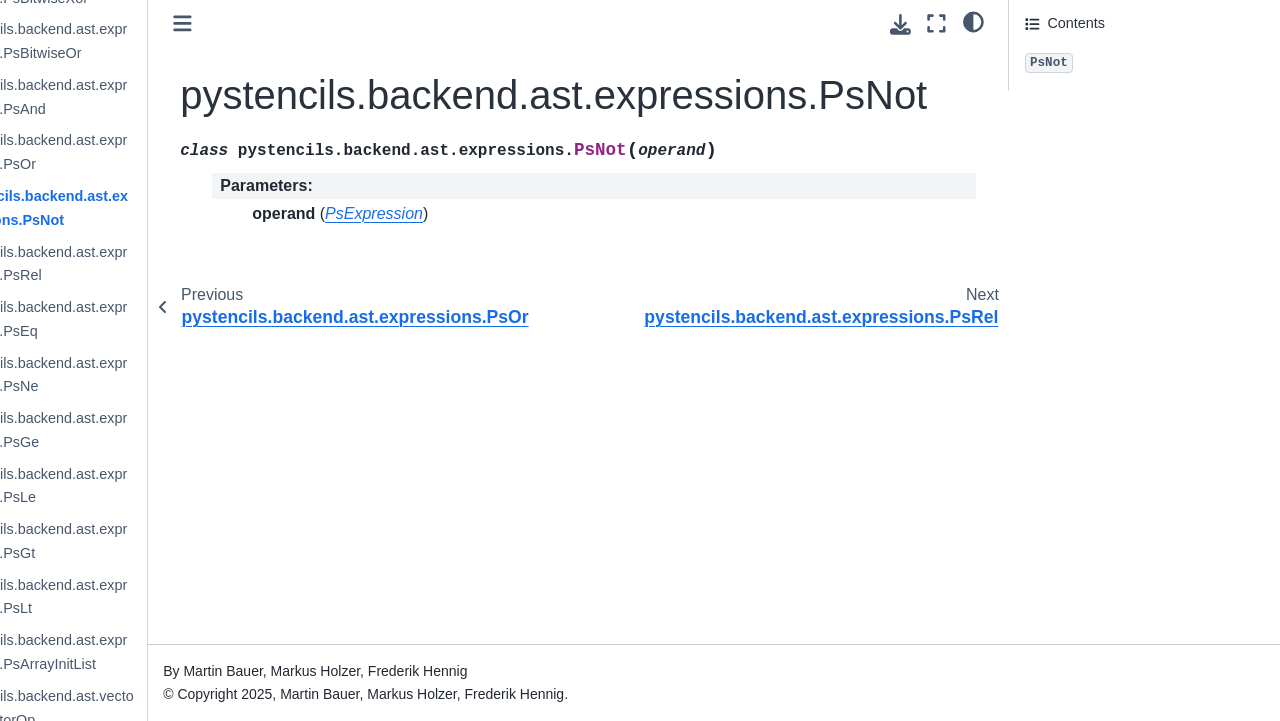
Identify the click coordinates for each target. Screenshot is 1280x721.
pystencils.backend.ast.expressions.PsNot (147, 208)
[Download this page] (900, 24)
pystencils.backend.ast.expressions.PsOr (146, 152)
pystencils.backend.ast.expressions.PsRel (146, 264)
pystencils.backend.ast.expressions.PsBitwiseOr (146, 41)
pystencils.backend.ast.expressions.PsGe (146, 430)
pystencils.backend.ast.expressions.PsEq (146, 319)
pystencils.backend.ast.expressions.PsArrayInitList (146, 652)
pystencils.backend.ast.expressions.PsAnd (146, 97)
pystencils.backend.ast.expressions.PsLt (146, 597)
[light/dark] (973, 21)
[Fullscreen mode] (936, 23)
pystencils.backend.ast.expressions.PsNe (146, 375)
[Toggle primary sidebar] (290, 23)
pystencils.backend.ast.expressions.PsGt (146, 541)
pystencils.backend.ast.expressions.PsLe (146, 486)
